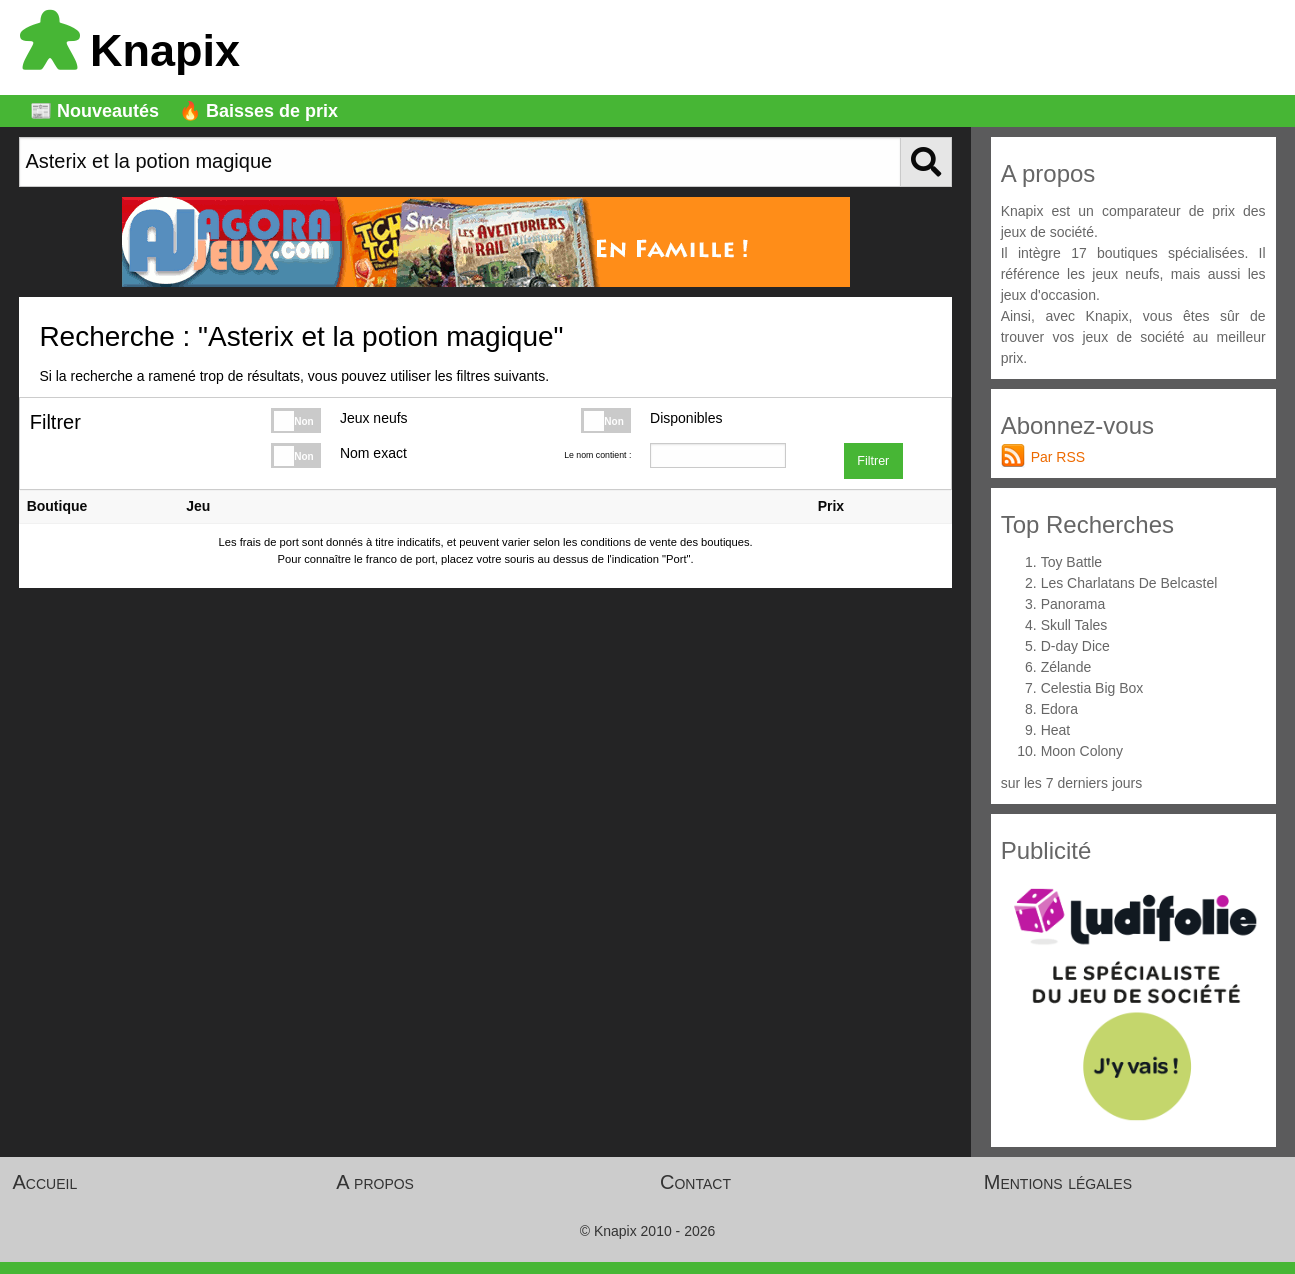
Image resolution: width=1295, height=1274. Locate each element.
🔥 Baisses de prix (258, 111)
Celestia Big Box (1092, 688)
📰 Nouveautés (94, 111)
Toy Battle (1071, 562)
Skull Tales (1074, 625)
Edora (1059, 709)
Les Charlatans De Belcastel (1129, 583)
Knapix (130, 50)
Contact (695, 1182)
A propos (375, 1182)
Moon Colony (1082, 751)
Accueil (45, 1182)
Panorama (1073, 604)
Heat (1056, 730)
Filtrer (873, 461)
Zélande (1066, 667)
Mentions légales (1058, 1182)
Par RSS (1058, 457)
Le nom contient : (597, 455)
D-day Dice (1075, 646)
